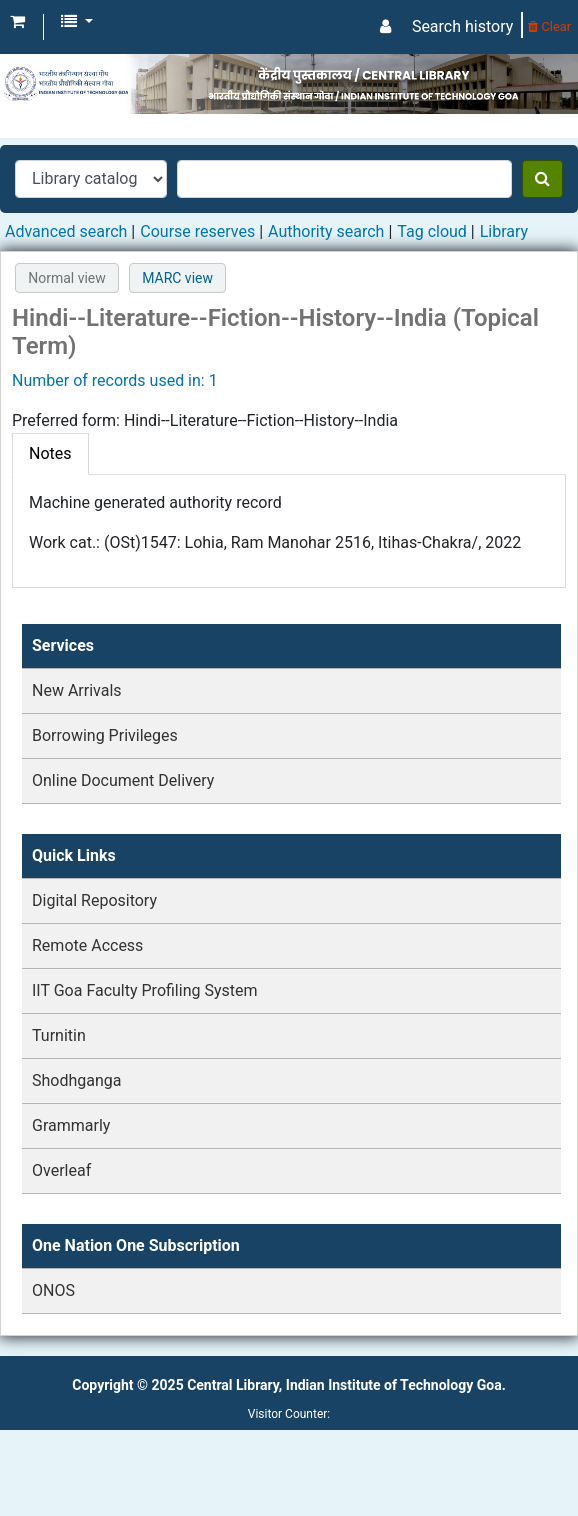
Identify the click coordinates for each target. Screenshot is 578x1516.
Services (63, 645)
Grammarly (71, 1125)
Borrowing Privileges (105, 735)
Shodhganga (76, 1080)
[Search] (542, 179)
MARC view (177, 278)
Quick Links (74, 855)
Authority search (326, 231)
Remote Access (87, 945)
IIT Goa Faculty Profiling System (145, 990)
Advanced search (66, 231)
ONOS (53, 1290)
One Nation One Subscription (136, 1245)
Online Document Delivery (123, 780)
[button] (17, 22)
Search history (462, 26)
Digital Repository (94, 900)
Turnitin (59, 1035)
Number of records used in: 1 (115, 380)
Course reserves (197, 231)
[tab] (50, 454)
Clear (549, 26)
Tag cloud (432, 231)
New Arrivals (77, 690)
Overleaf (61, 1170)
